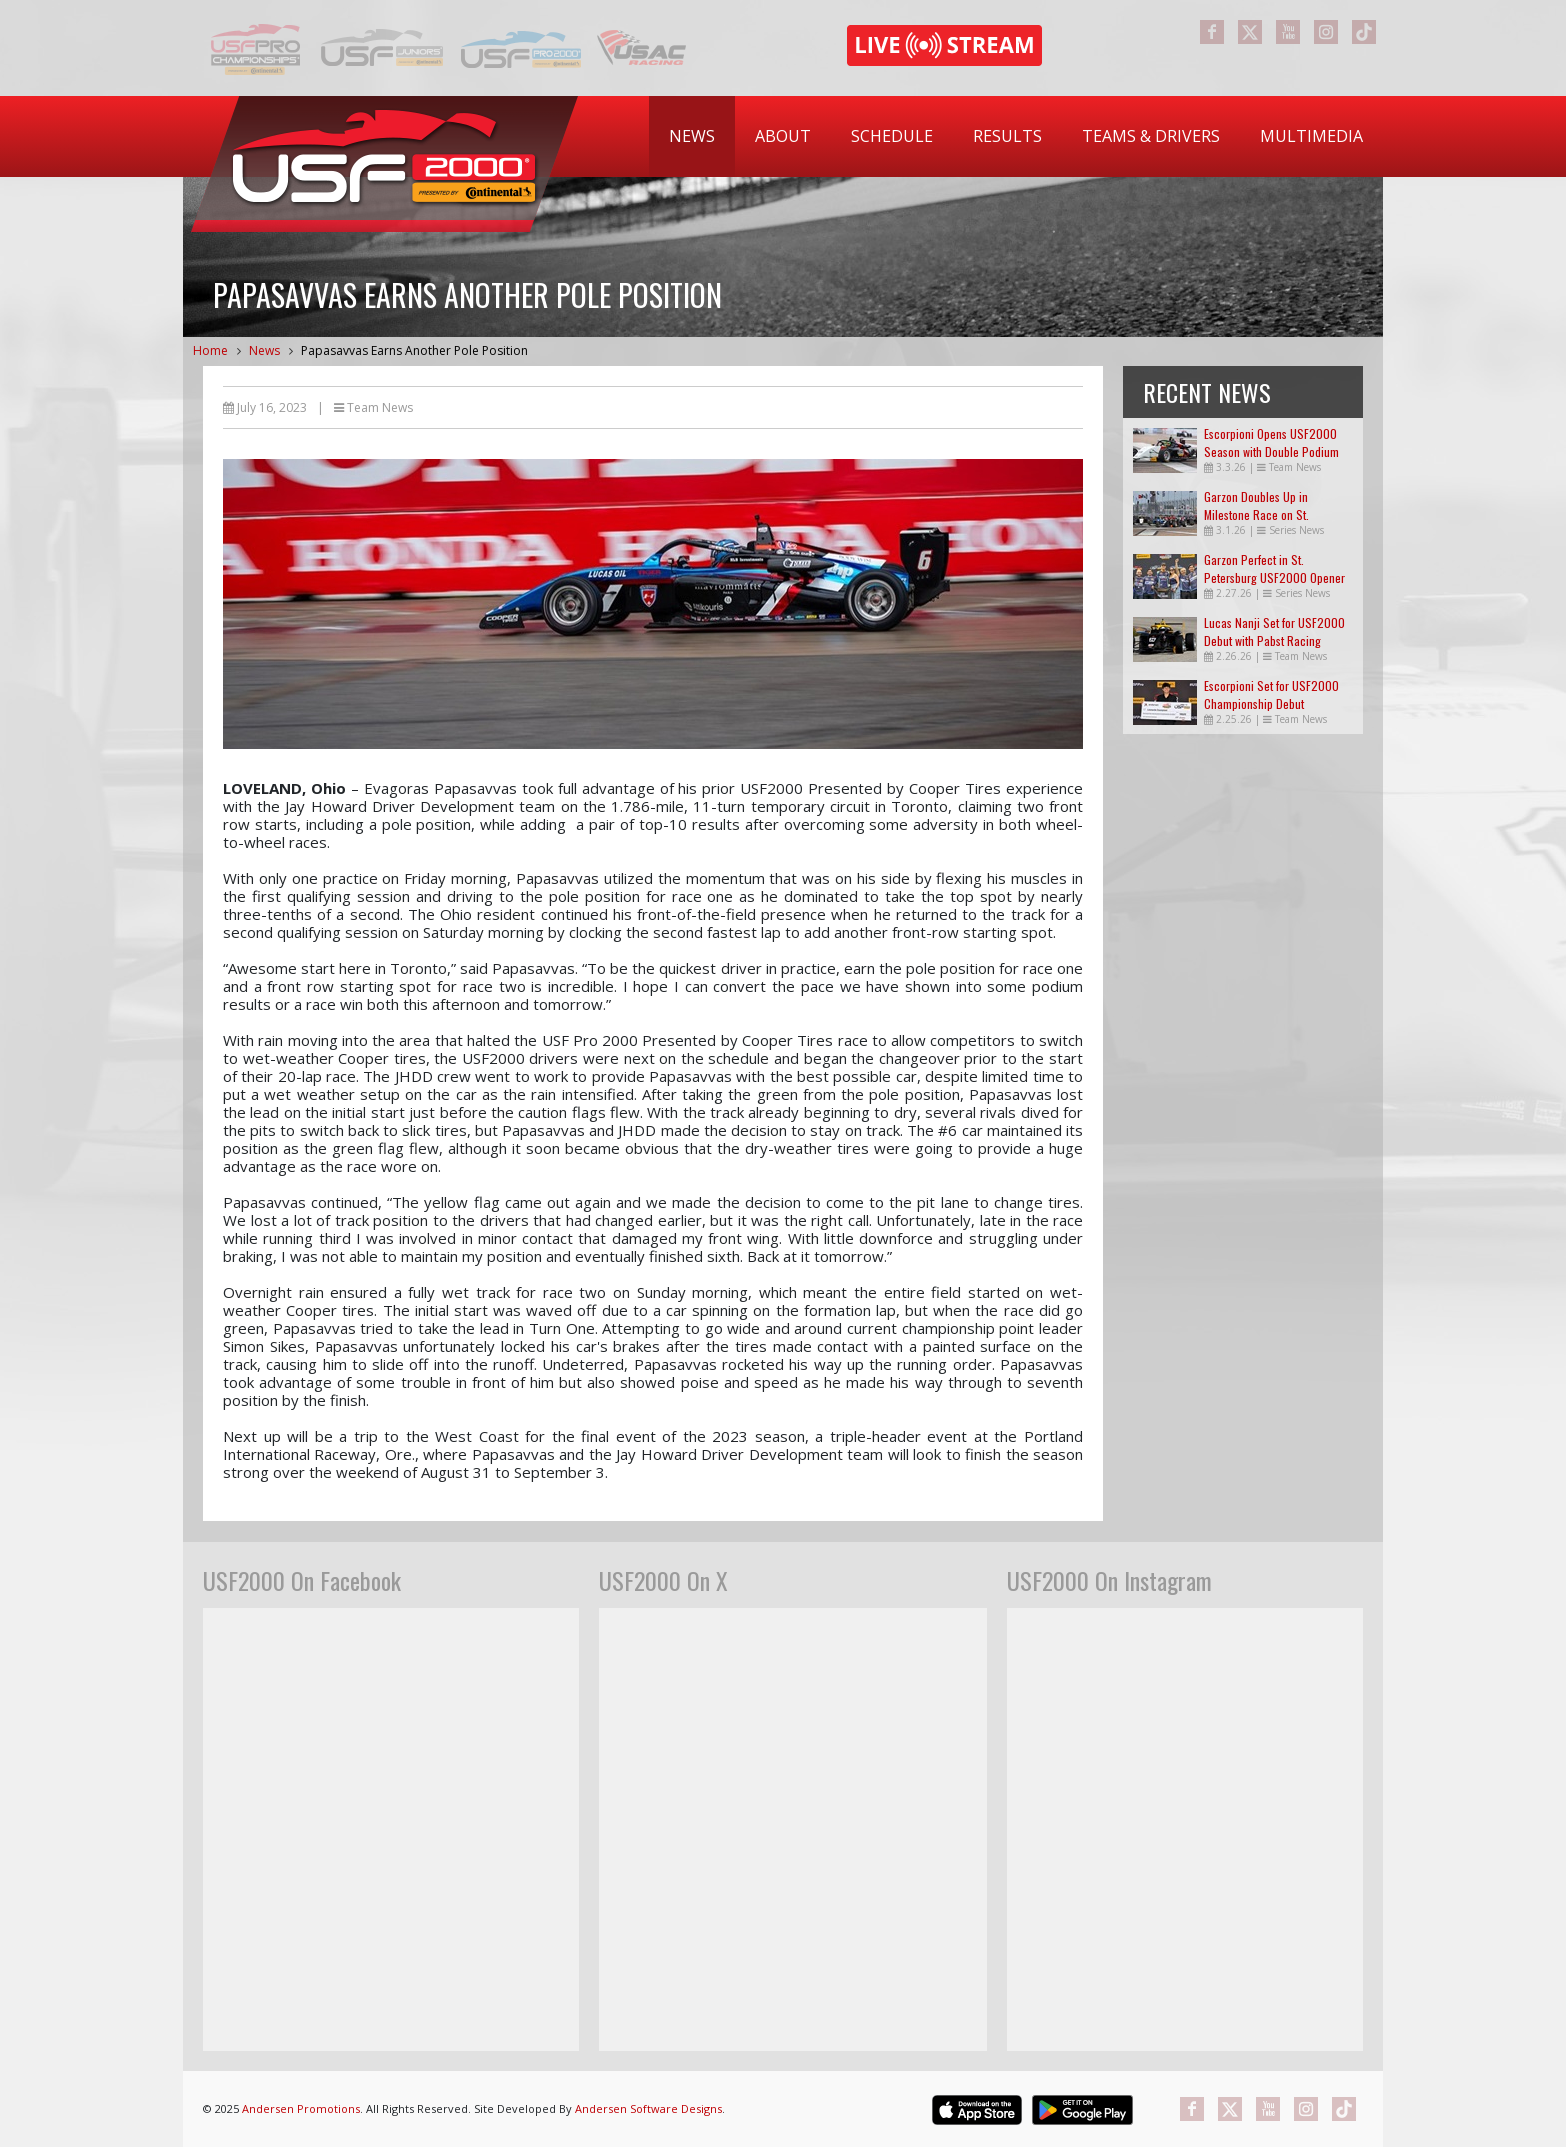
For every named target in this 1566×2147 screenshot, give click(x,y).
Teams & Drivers (1151, 136)
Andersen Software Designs (648, 2108)
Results (1007, 136)
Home (210, 350)
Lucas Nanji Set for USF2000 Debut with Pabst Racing (1274, 631)
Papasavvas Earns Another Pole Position (414, 350)
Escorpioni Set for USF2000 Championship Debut (1271, 694)
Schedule (892, 136)
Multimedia (1311, 136)
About (783, 136)
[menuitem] (692, 136)
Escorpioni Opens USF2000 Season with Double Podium (1271, 442)
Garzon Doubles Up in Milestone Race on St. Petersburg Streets (1256, 514)
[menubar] (1016, 136)
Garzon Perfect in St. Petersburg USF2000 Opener (1274, 568)
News (692, 136)
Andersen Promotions (301, 2108)
